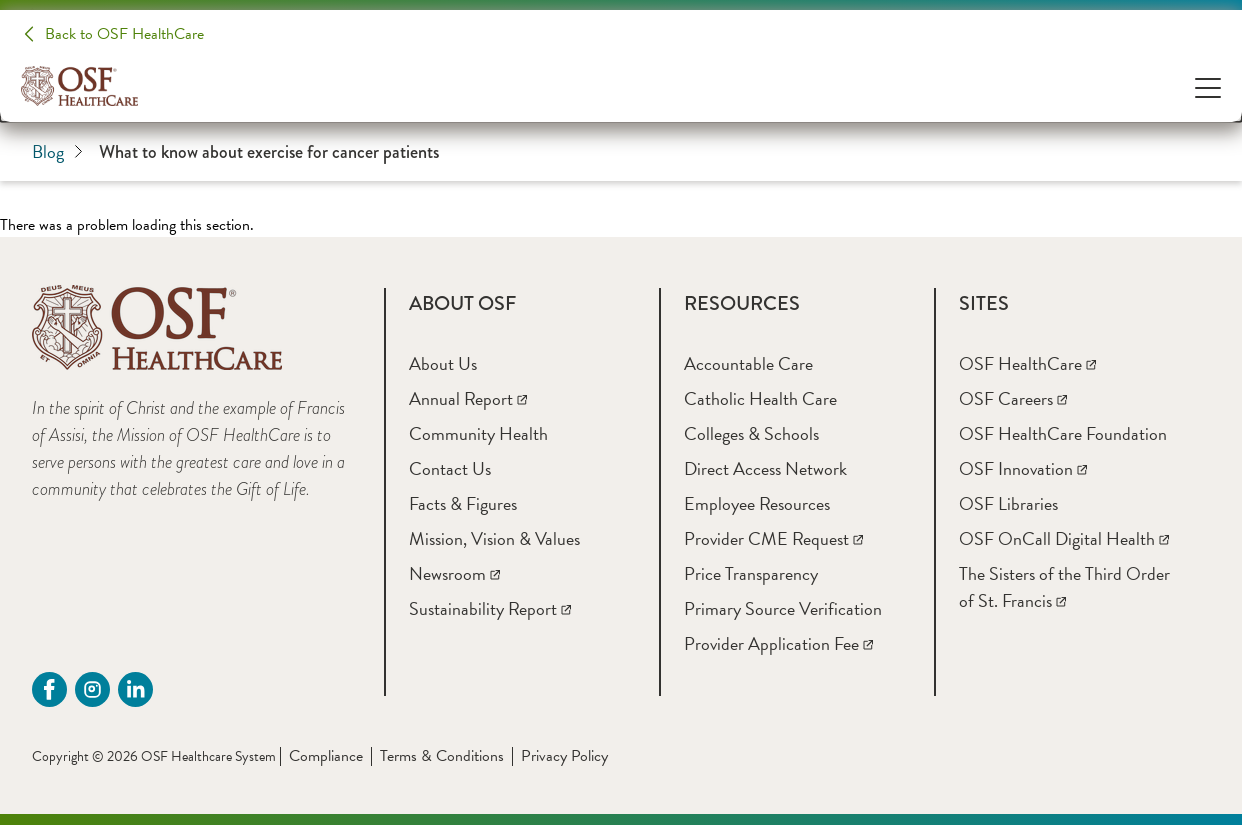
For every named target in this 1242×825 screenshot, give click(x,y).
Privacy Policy (564, 756)
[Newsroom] (454, 573)
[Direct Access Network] (765, 468)
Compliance (326, 756)
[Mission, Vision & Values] (494, 538)
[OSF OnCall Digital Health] (1064, 538)
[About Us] (443, 363)
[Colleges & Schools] (751, 433)
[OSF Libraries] (1008, 503)
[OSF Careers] (1013, 398)
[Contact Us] (450, 468)
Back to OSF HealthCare (124, 34)
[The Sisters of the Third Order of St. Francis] (1064, 587)
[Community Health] (478, 433)
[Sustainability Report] (490, 608)
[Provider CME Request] (773, 538)
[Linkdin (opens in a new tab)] (135, 689)
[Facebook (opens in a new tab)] (49, 689)
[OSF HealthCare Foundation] (1063, 433)
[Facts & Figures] (463, 503)
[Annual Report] (468, 398)
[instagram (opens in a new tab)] (92, 689)
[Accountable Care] (748, 363)
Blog (57, 151)
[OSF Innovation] (1023, 468)
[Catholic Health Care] (760, 398)
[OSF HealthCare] (1027, 363)
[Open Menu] (1208, 86)
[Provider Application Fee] (778, 643)
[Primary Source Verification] (783, 608)
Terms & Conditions (442, 756)
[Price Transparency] (751, 573)
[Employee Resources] (757, 503)
